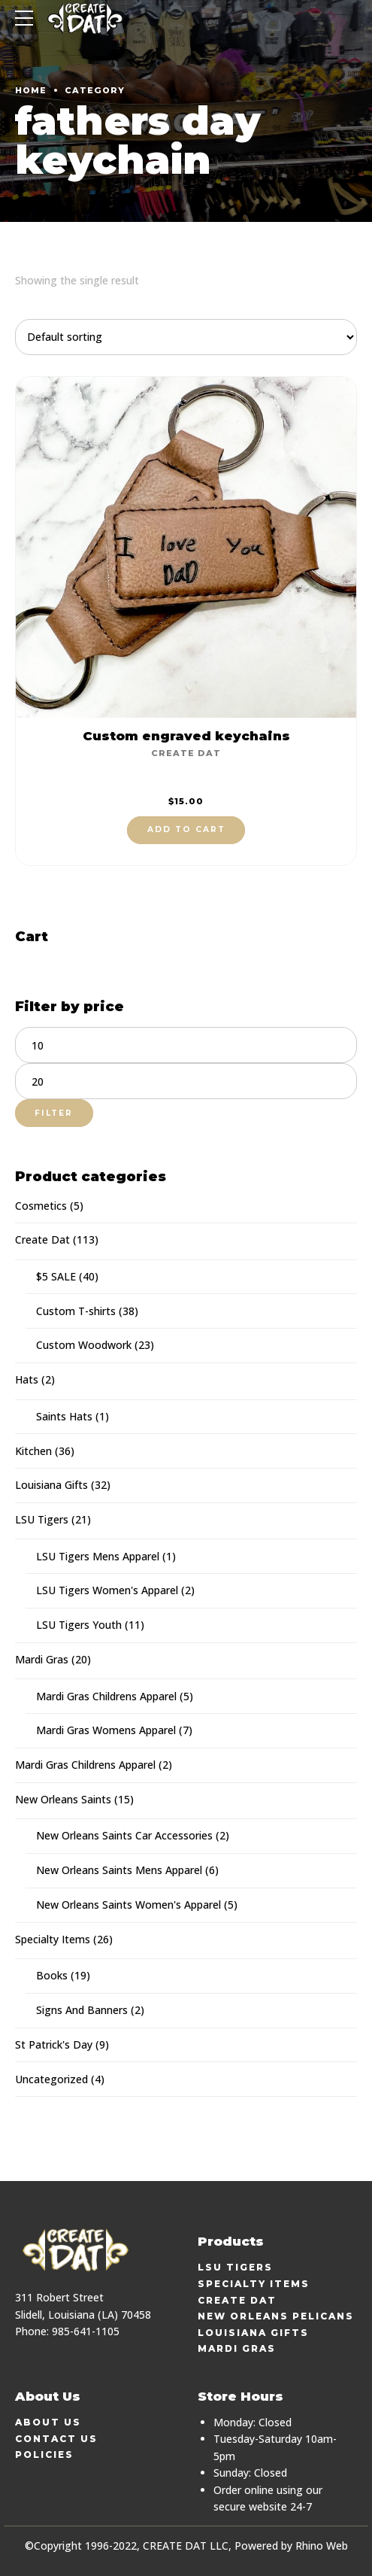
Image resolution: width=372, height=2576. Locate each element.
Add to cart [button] (186, 829)
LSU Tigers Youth (79, 1625)
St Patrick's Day (53, 2044)
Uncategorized (51, 2079)
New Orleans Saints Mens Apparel (119, 1870)
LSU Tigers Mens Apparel (97, 1556)
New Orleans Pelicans (276, 2316)
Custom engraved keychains (186, 735)
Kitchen (33, 1451)
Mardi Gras (41, 1659)
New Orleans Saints (63, 1799)
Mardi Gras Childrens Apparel (106, 1696)
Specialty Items (52, 1939)
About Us (48, 2422)
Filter (54, 1113)
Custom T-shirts (76, 1311)
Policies (44, 2454)
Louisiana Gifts (51, 1485)
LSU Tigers (41, 1519)
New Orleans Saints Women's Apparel (128, 1904)
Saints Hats (64, 1416)
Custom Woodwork (84, 1345)
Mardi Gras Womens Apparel (106, 1730)
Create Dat (186, 753)
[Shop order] (186, 337)
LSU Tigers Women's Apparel (107, 1590)
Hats (26, 1379)
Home (31, 90)
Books (52, 1975)
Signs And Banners (82, 2010)
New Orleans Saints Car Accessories (124, 1835)
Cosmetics (41, 1205)
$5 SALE (56, 1276)
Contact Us (56, 2438)
